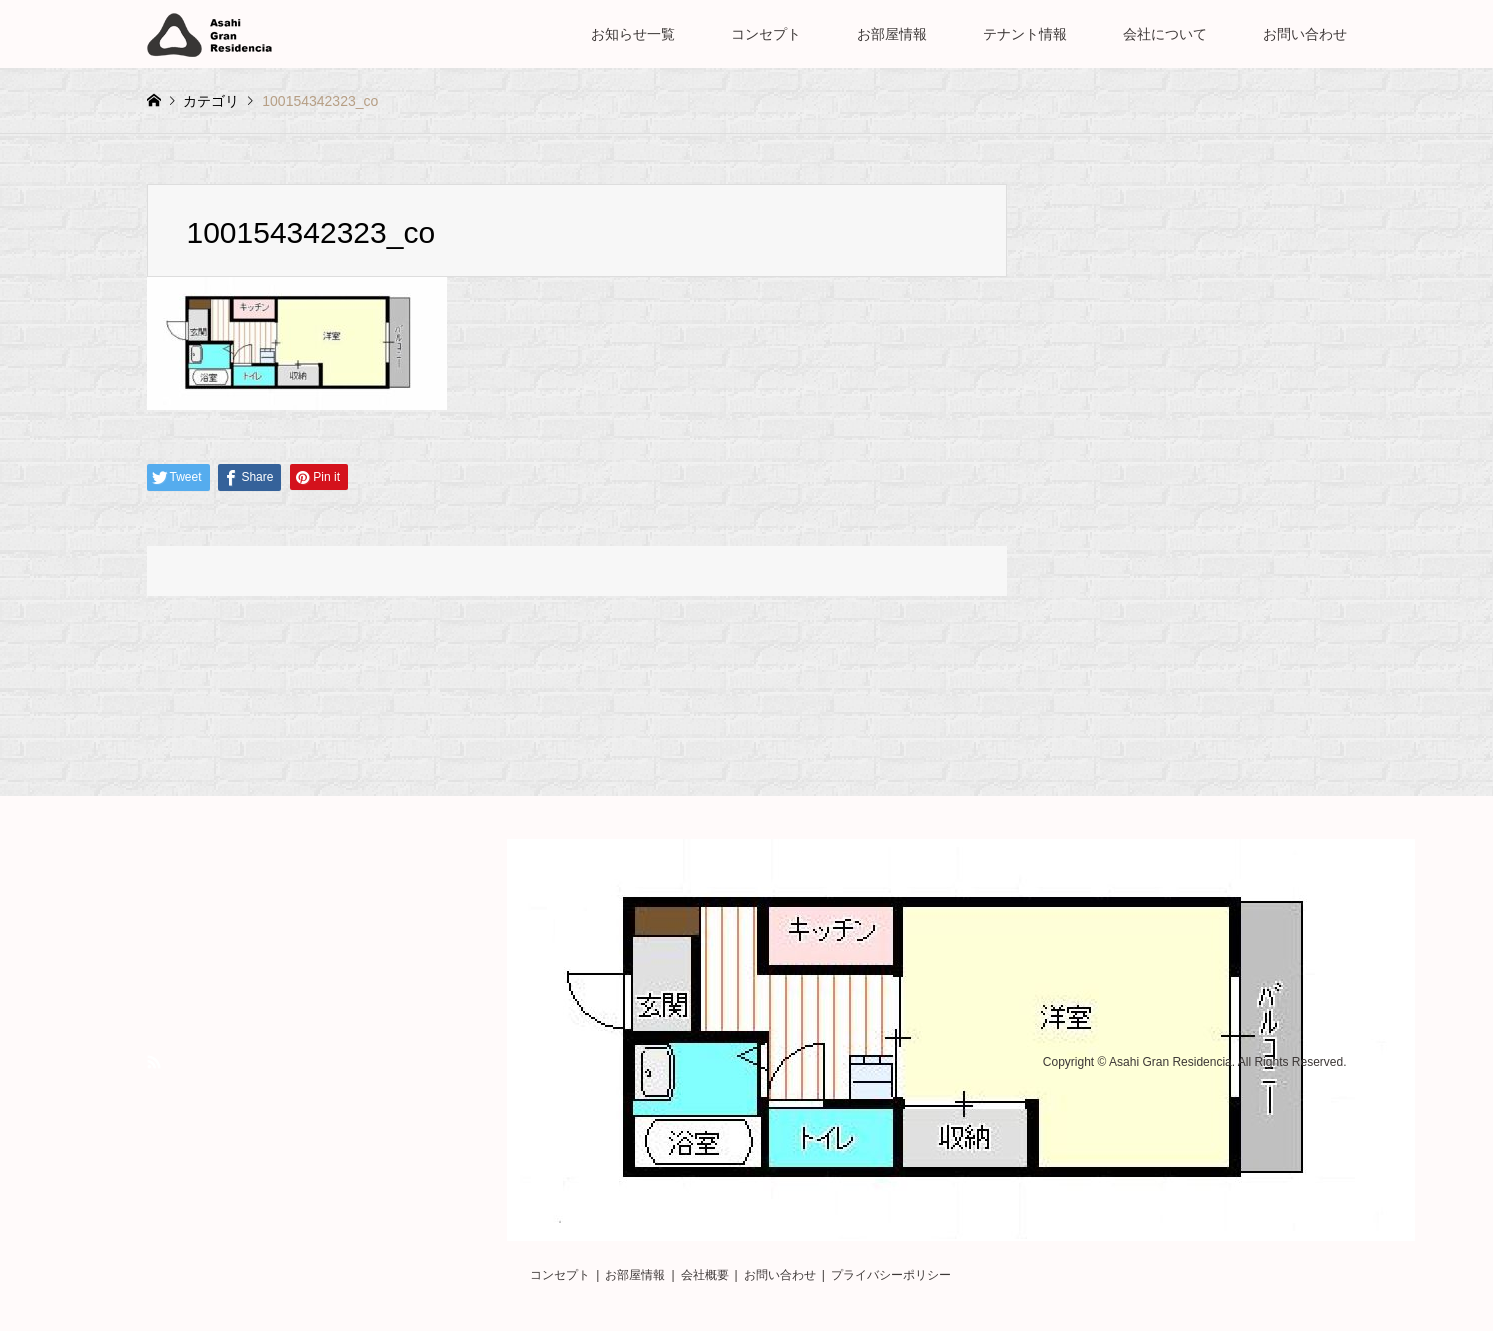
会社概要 (705, 1275)
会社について (1165, 34)
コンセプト (766, 34)
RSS (154, 1062)
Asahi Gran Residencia (1170, 1063)
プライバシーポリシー (891, 1275)
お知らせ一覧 (633, 34)
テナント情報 (1025, 34)
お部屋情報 (892, 34)
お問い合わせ (1305, 34)
